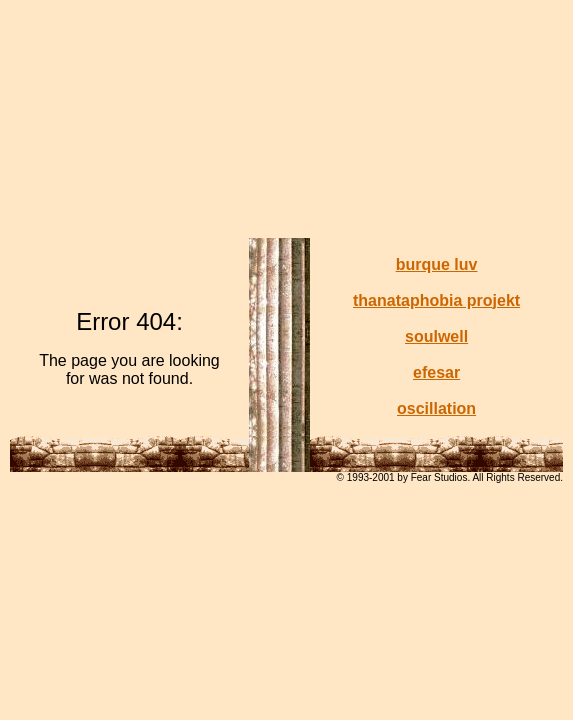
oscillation (436, 408)
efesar (436, 372)
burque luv (437, 264)
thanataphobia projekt (436, 300)
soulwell (436, 336)
